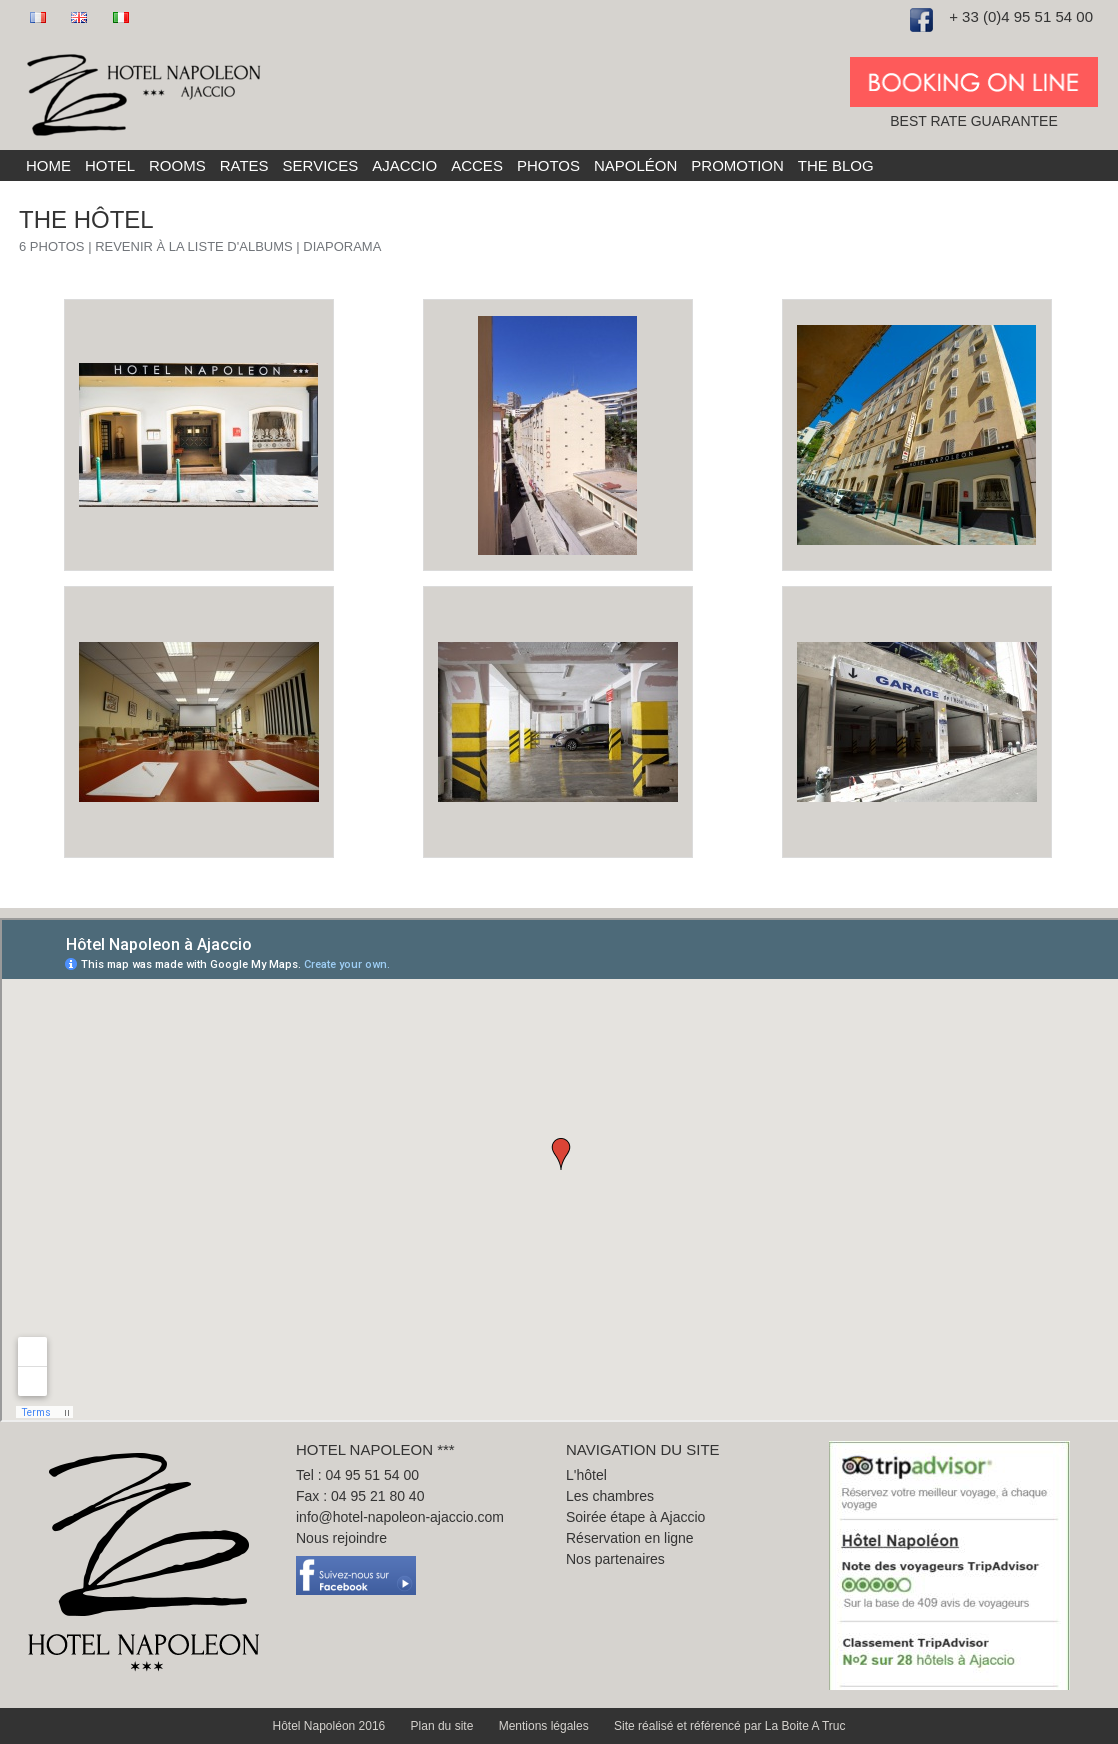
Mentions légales (545, 1726)
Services (321, 165)
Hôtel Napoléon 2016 (331, 1726)
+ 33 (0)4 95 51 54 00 (1021, 16)
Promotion (737, 165)
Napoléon (635, 165)
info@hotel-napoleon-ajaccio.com (400, 1517)
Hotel (110, 165)
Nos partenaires (615, 1559)
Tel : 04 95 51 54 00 (357, 1475)
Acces (477, 165)
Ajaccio (404, 165)
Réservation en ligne (630, 1538)
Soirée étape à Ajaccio (635, 1517)
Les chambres (610, 1496)
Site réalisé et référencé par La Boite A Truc (729, 1726)
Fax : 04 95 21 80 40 (360, 1496)
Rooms (177, 165)
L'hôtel (586, 1475)
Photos (548, 165)
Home (48, 165)
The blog (836, 165)
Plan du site (444, 1726)
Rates (244, 165)
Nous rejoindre (341, 1538)
